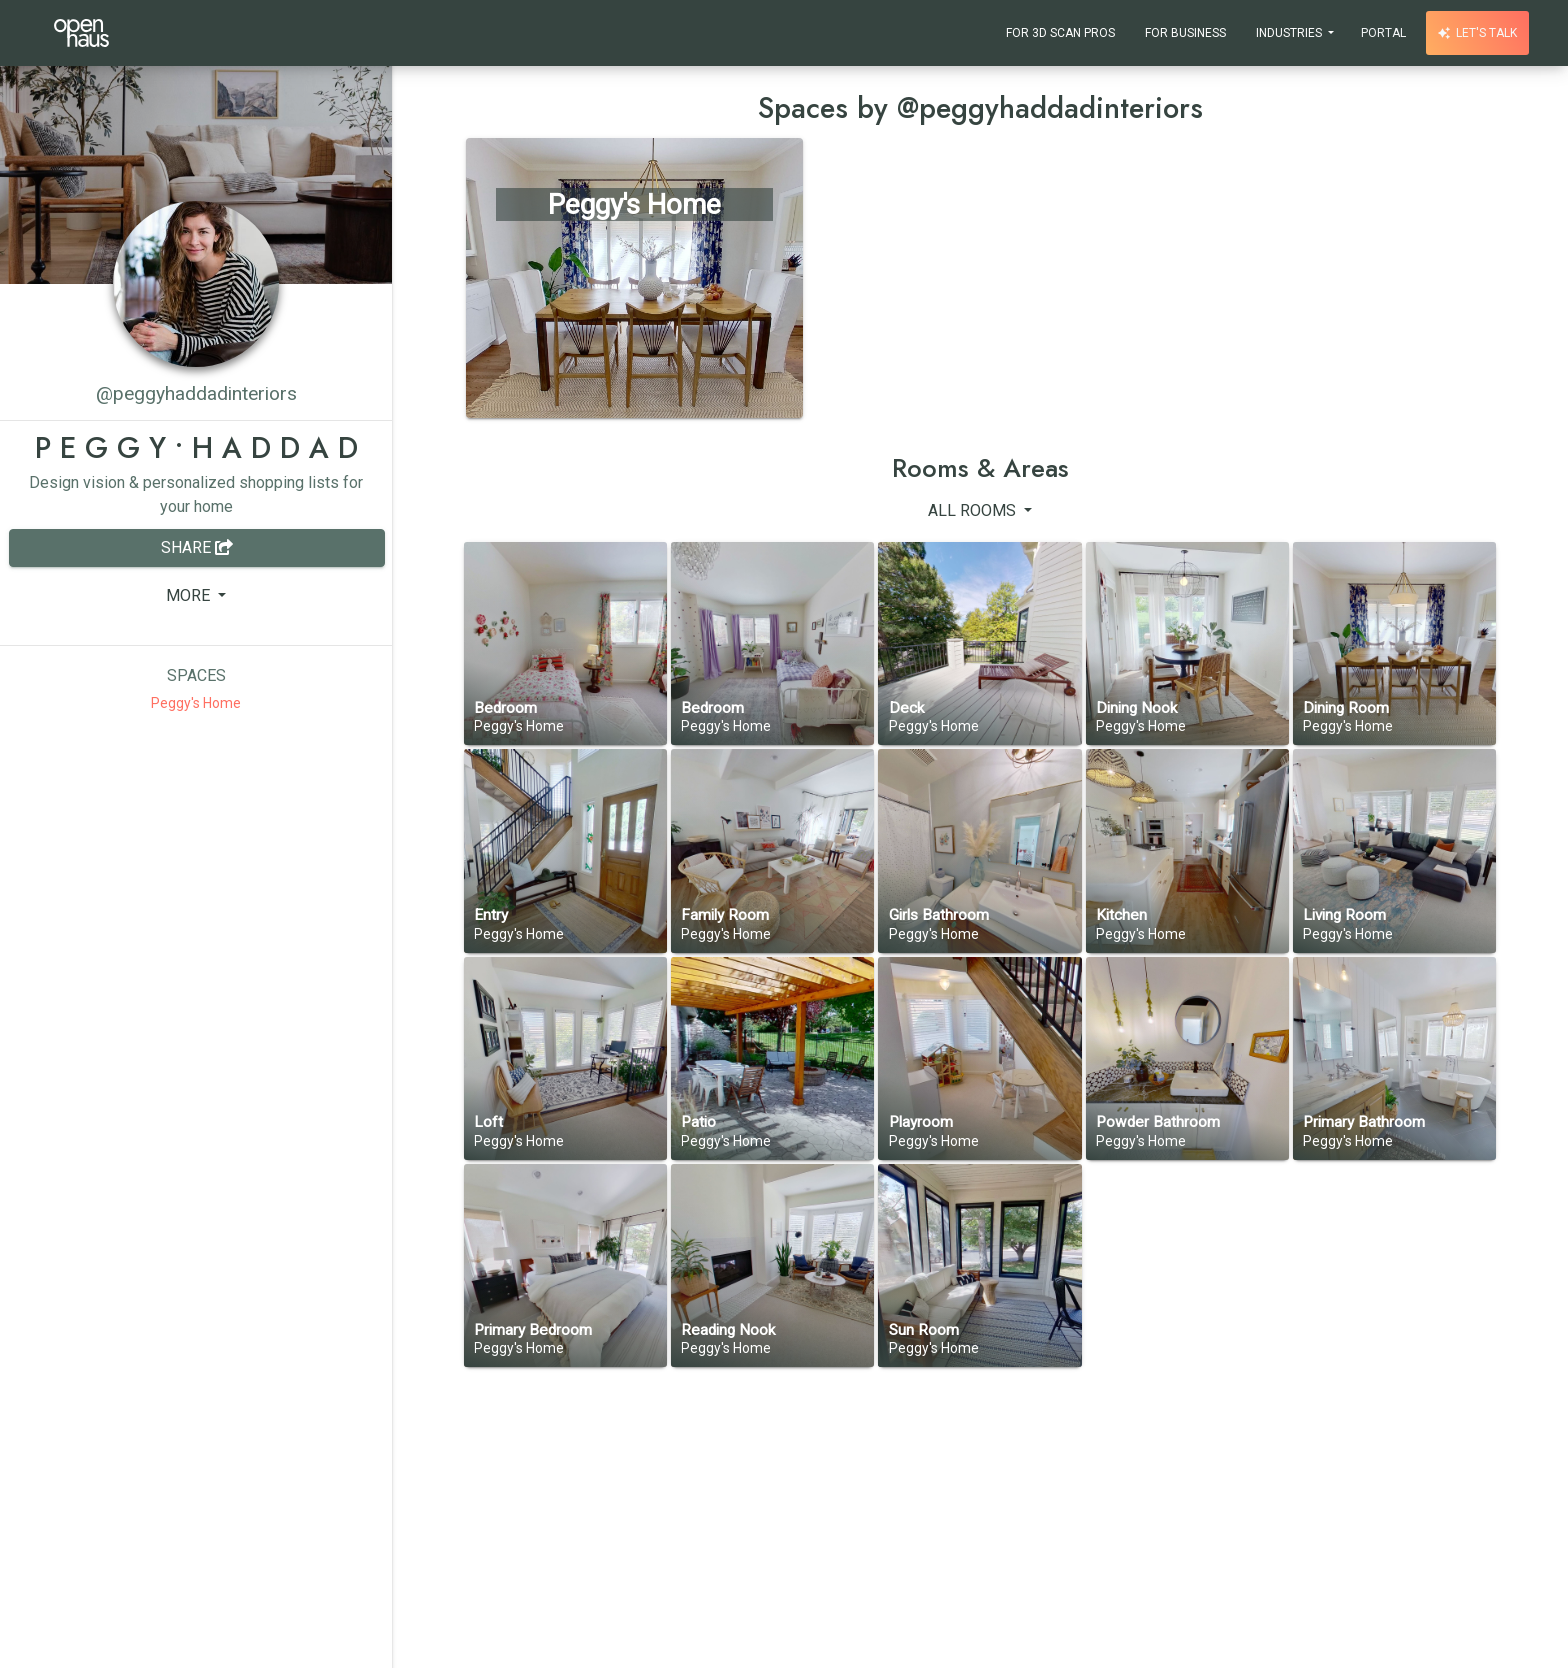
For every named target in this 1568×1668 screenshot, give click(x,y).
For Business (1185, 33)
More (190, 595)
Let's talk (1477, 33)
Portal (1383, 33)
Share (197, 547)
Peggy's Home (196, 703)
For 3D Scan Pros (1060, 33)
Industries (1290, 33)
